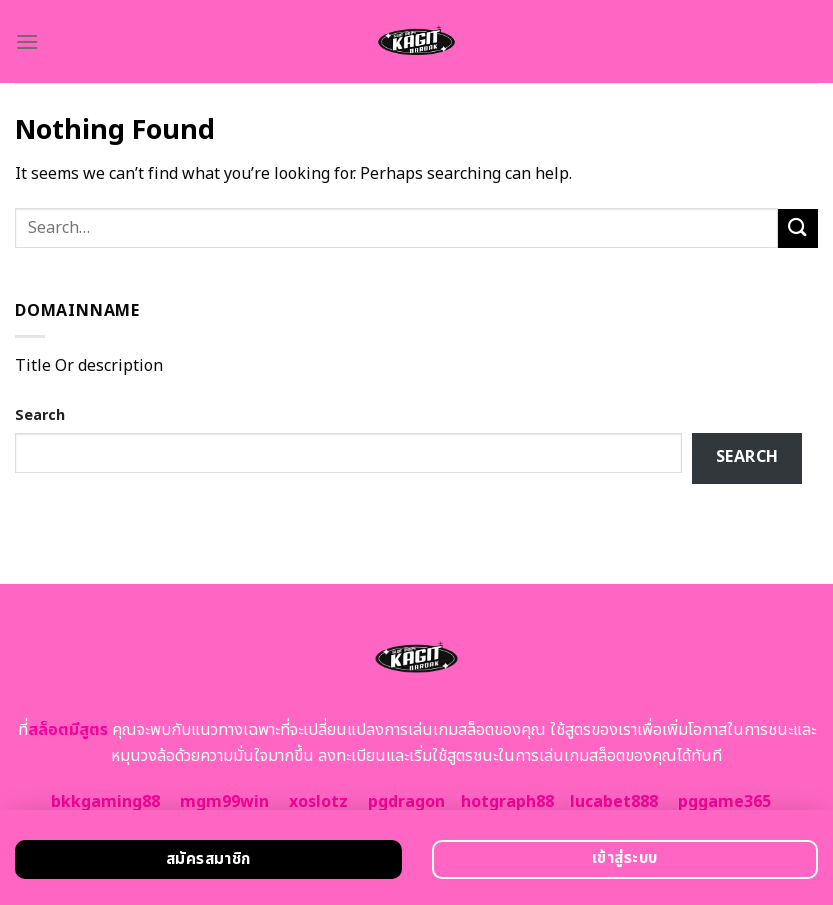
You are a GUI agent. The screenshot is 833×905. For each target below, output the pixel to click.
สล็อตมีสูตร (68, 730)
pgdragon (406, 802)
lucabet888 (614, 802)
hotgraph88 (507, 802)
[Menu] (27, 41)
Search (40, 415)
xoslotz (318, 802)
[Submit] (798, 228)
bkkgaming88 (105, 802)
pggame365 (724, 802)
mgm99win (224, 802)
